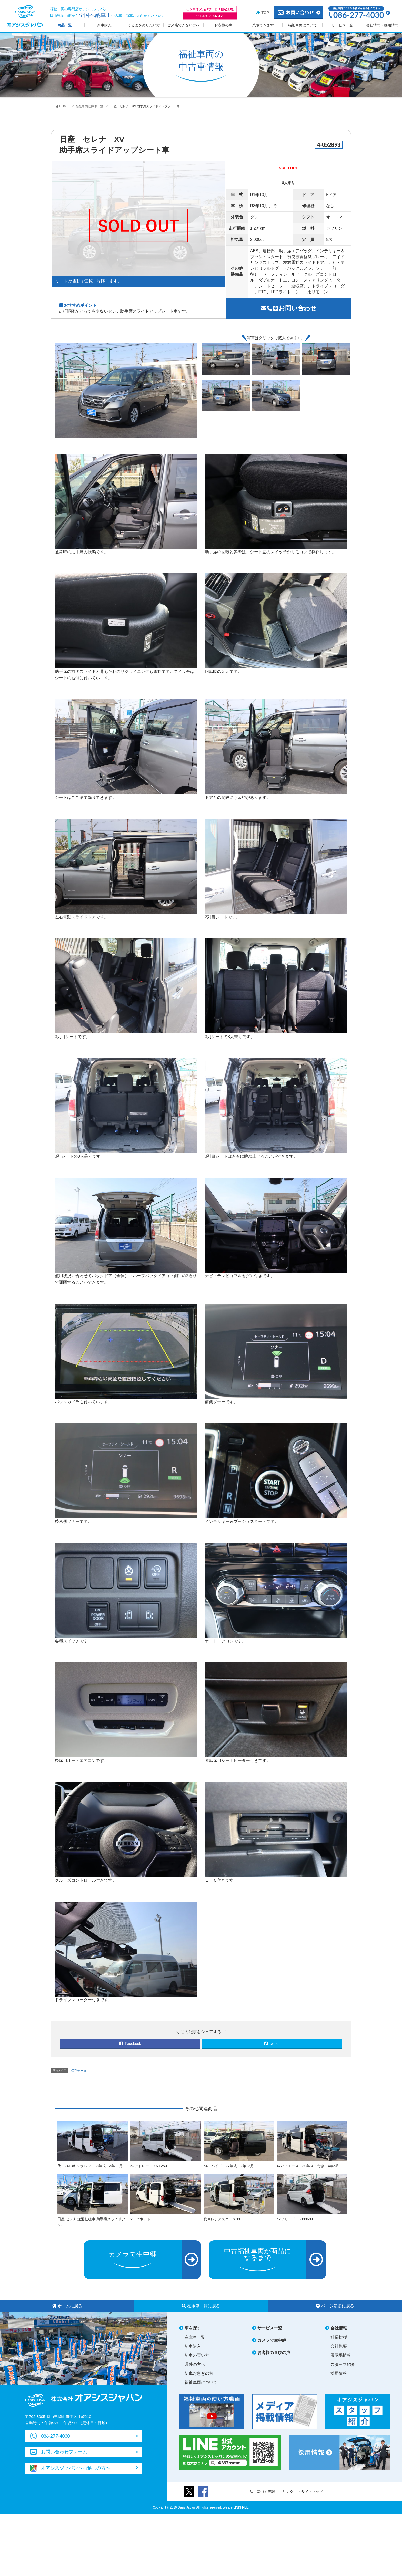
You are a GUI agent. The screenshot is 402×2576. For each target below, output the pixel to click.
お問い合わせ (289, 308)
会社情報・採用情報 (382, 25)
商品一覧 (64, 25)
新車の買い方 (197, 2355)
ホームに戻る (67, 2306)
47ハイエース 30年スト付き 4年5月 (308, 2166)
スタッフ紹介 (342, 2364)
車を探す (193, 2328)
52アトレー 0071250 (148, 2166)
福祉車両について (302, 25)
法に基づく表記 (262, 2492)
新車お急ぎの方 (199, 2373)
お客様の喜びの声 (273, 2353)
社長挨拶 (338, 2337)
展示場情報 (340, 2355)
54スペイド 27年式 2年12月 (229, 2166)
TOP (265, 12)
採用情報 (338, 2373)
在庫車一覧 (195, 2337)
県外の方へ (195, 2364)
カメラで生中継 (271, 2340)
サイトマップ (312, 2492)
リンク (288, 2492)
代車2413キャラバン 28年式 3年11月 (90, 2166)
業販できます (263, 25)
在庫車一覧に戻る (201, 2306)
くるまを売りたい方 (144, 25)
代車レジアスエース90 (222, 2219)
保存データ (78, 2071)
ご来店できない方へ (183, 25)
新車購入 (104, 25)
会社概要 (338, 2346)
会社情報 (338, 2328)
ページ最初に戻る (335, 2306)
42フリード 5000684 (295, 2219)
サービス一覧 (342, 25)
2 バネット (140, 2219)
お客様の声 (223, 25)
